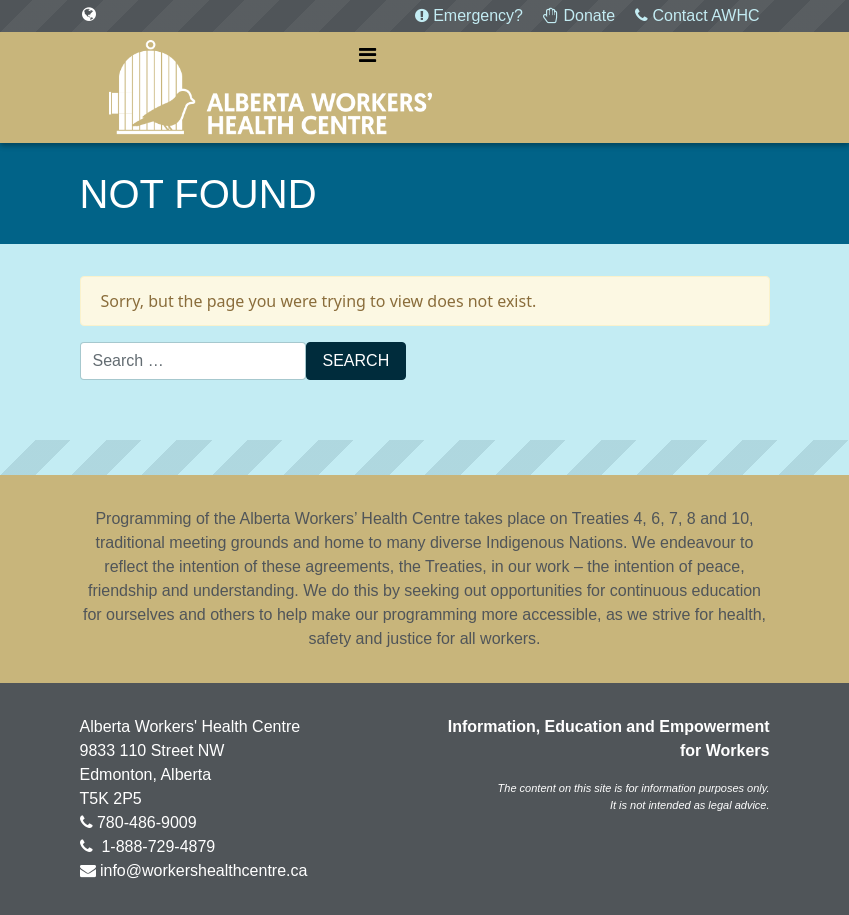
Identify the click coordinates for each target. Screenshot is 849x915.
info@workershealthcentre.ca (203, 870)
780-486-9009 (147, 822)
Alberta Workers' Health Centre (271, 87)
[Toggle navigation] (367, 55)
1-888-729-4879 (156, 846)
